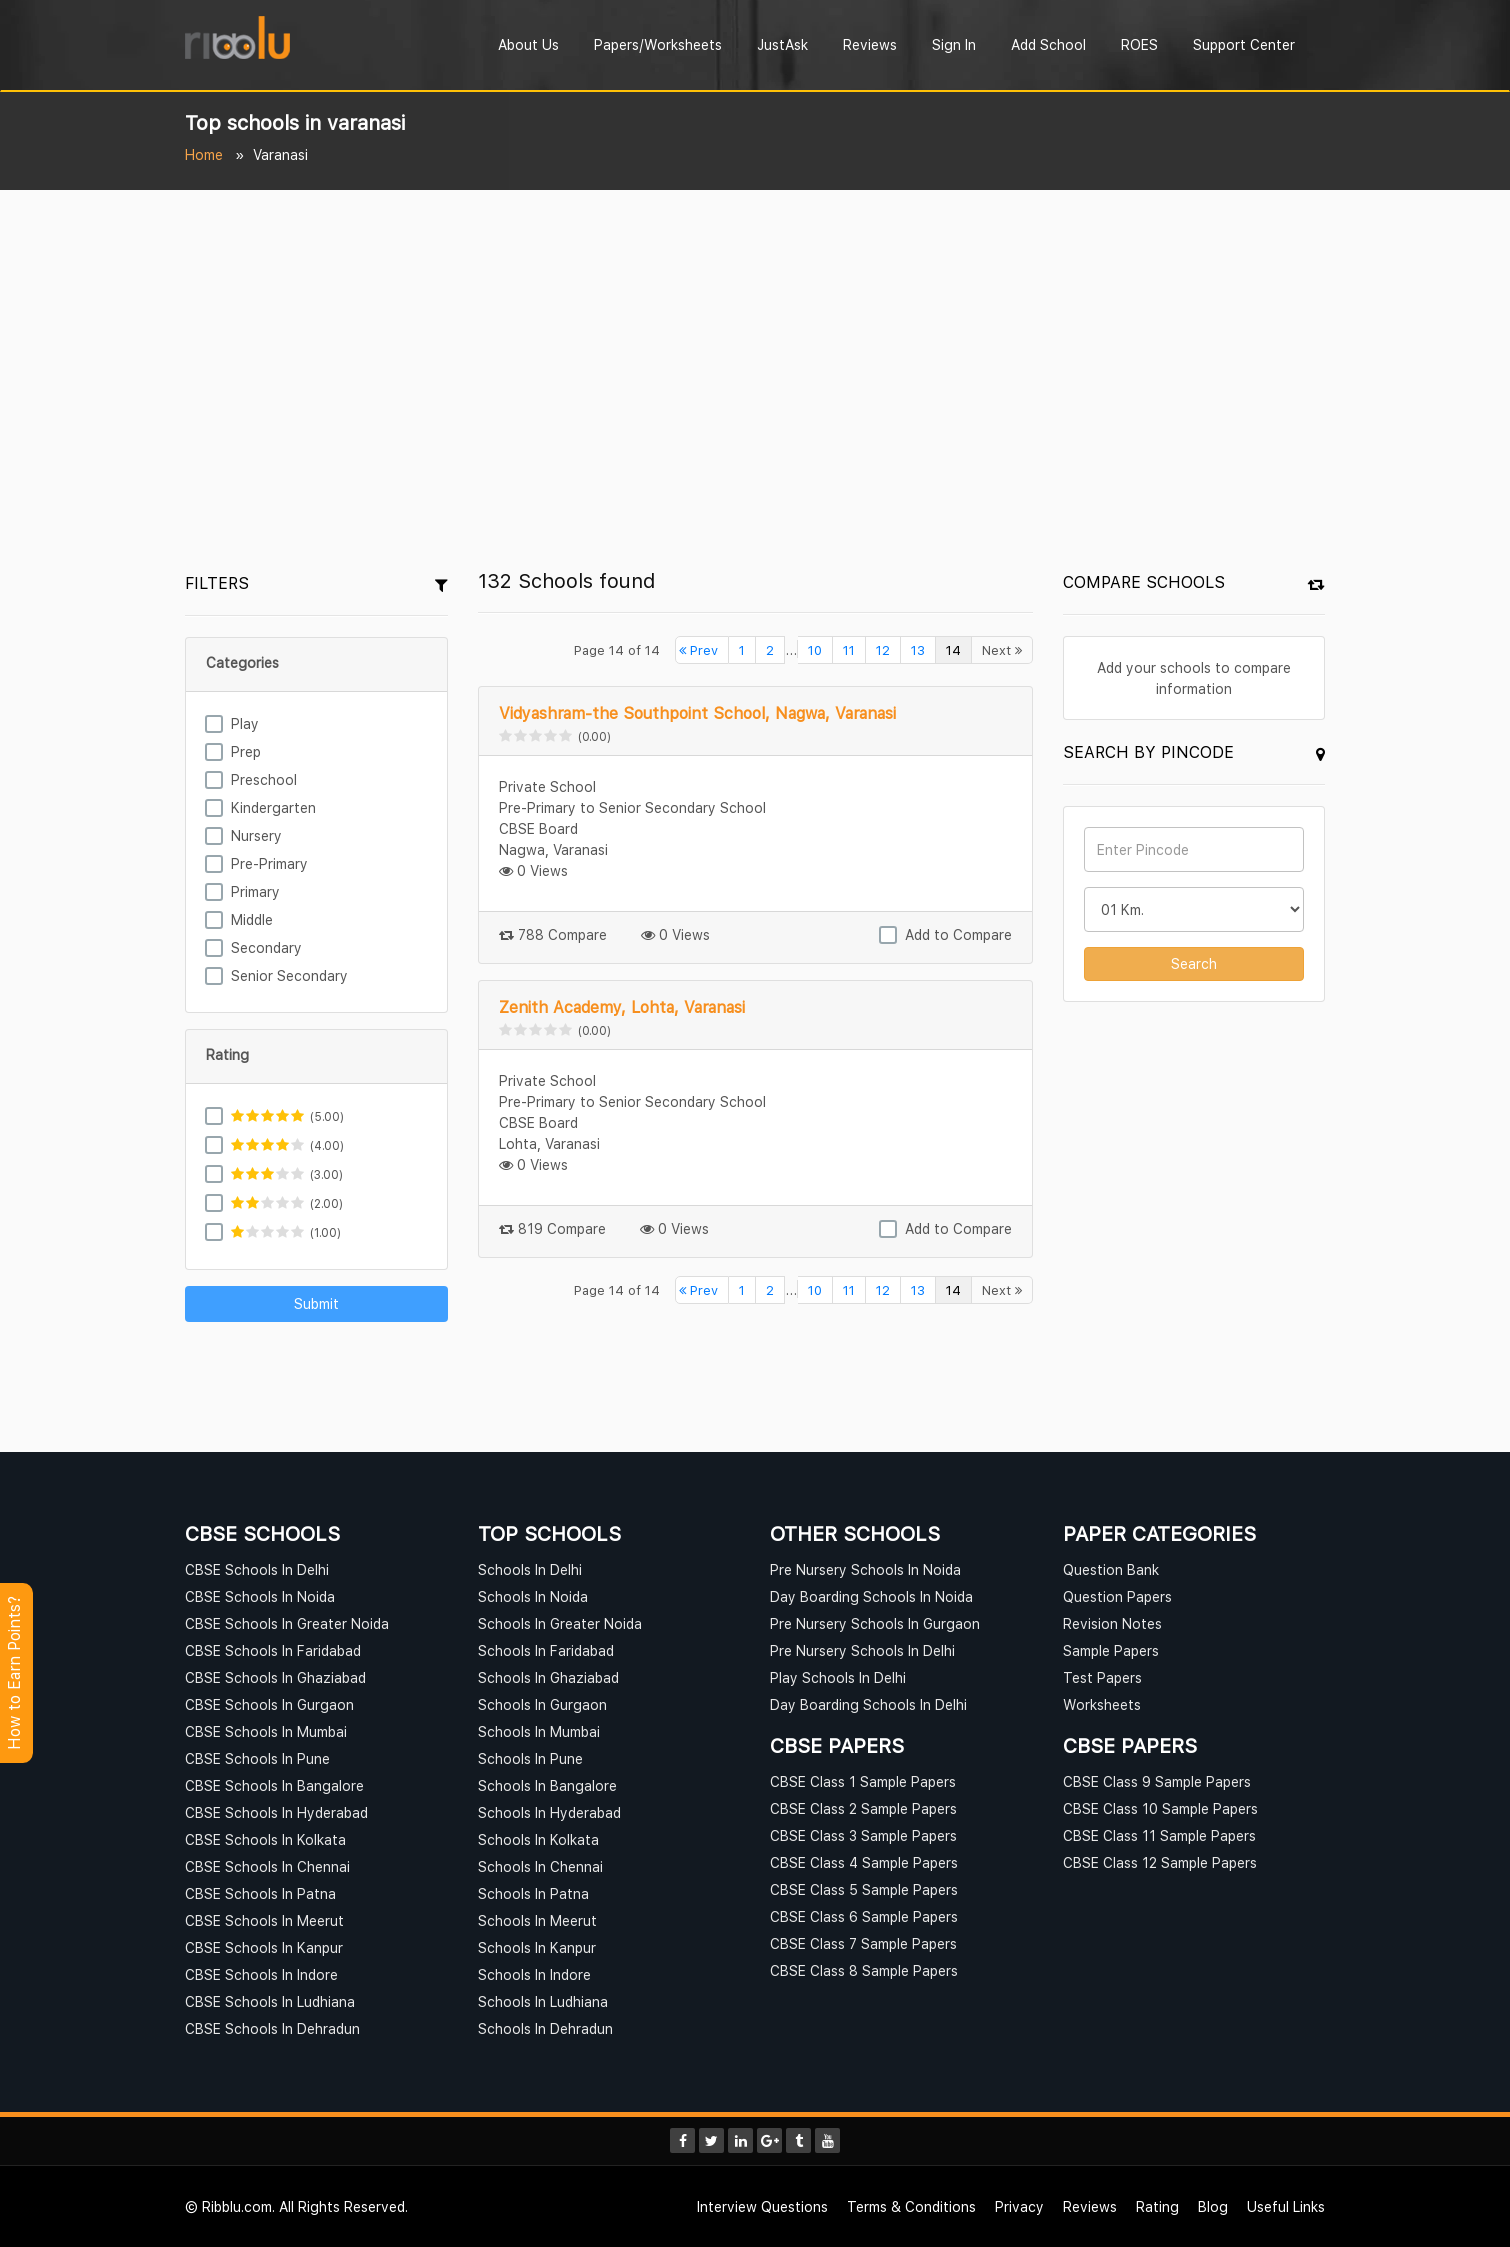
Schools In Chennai (540, 1866)
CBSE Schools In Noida (260, 1596)
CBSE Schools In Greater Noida (287, 1623)
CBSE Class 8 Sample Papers (864, 1970)
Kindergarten (273, 807)
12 (883, 650)
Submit (316, 1303)
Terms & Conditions (911, 2206)
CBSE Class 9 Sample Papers (1157, 1781)
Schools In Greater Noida (560, 1623)
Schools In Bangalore (547, 1785)
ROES (1139, 44)
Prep (246, 751)
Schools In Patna (533, 1893)
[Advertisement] (755, 340)
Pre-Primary (269, 863)
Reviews (870, 44)
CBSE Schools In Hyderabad (276, 1812)
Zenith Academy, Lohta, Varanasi (622, 1007)
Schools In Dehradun (545, 2028)
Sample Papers (1111, 1650)
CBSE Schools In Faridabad (273, 1650)
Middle (252, 919)
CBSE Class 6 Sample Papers (864, 1916)
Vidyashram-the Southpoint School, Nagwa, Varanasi (697, 713)
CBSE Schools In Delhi (257, 1569)
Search (1194, 963)
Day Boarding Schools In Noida (871, 1596)
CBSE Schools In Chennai (267, 1866)
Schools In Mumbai (539, 1731)
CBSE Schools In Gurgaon (269, 1704)
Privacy (1019, 2206)
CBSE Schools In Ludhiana (270, 2001)
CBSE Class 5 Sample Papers (864, 1889)
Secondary (266, 947)
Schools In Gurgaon (542, 1704)
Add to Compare (958, 934)
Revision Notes (1112, 1623)
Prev (698, 650)
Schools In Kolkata (538, 1839)
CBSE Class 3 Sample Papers (863, 1835)
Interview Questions (762, 2206)
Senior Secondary (289, 975)
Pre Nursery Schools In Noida (865, 1569)
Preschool (264, 779)
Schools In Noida (533, 1596)
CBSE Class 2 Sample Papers (863, 1808)
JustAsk (782, 44)
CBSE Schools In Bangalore (274, 1785)
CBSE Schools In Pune (257, 1758)
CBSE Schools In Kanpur (264, 1947)
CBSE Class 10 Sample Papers (1160, 1808)
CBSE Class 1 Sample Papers (863, 1781)
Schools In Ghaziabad (548, 1677)
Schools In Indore (534, 1974)
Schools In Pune (530, 1758)
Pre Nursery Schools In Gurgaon (875, 1623)
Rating (1157, 2206)
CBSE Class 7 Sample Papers (863, 1943)
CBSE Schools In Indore (261, 1974)
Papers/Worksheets (658, 44)
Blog (1213, 2206)
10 (815, 650)
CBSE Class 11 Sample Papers (1159, 1835)
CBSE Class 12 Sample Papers (1160, 1862)
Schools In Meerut (537, 1920)
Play (245, 723)
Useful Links (1286, 2206)
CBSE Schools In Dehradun (272, 2028)
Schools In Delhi (530, 1569)
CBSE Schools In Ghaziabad (275, 1677)
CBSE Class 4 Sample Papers (864, 1862)
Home (204, 154)
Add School (1048, 44)
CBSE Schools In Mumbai (266, 1731)
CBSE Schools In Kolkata (265, 1839)
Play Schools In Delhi (838, 1677)
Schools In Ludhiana (543, 2001)
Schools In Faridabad (546, 1650)
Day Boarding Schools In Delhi (868, 1704)
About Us (528, 44)
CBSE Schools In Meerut (264, 1920)
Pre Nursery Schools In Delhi (862, 1650)
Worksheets (1102, 1704)
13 (918, 650)
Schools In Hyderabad (549, 1812)
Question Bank (1111, 1569)
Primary (255, 891)
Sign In (954, 44)
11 (849, 650)
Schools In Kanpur (537, 1947)
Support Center (1244, 44)
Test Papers (1102, 1677)
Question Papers (1117, 1596)
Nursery (256, 835)
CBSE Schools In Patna (260, 1893)
